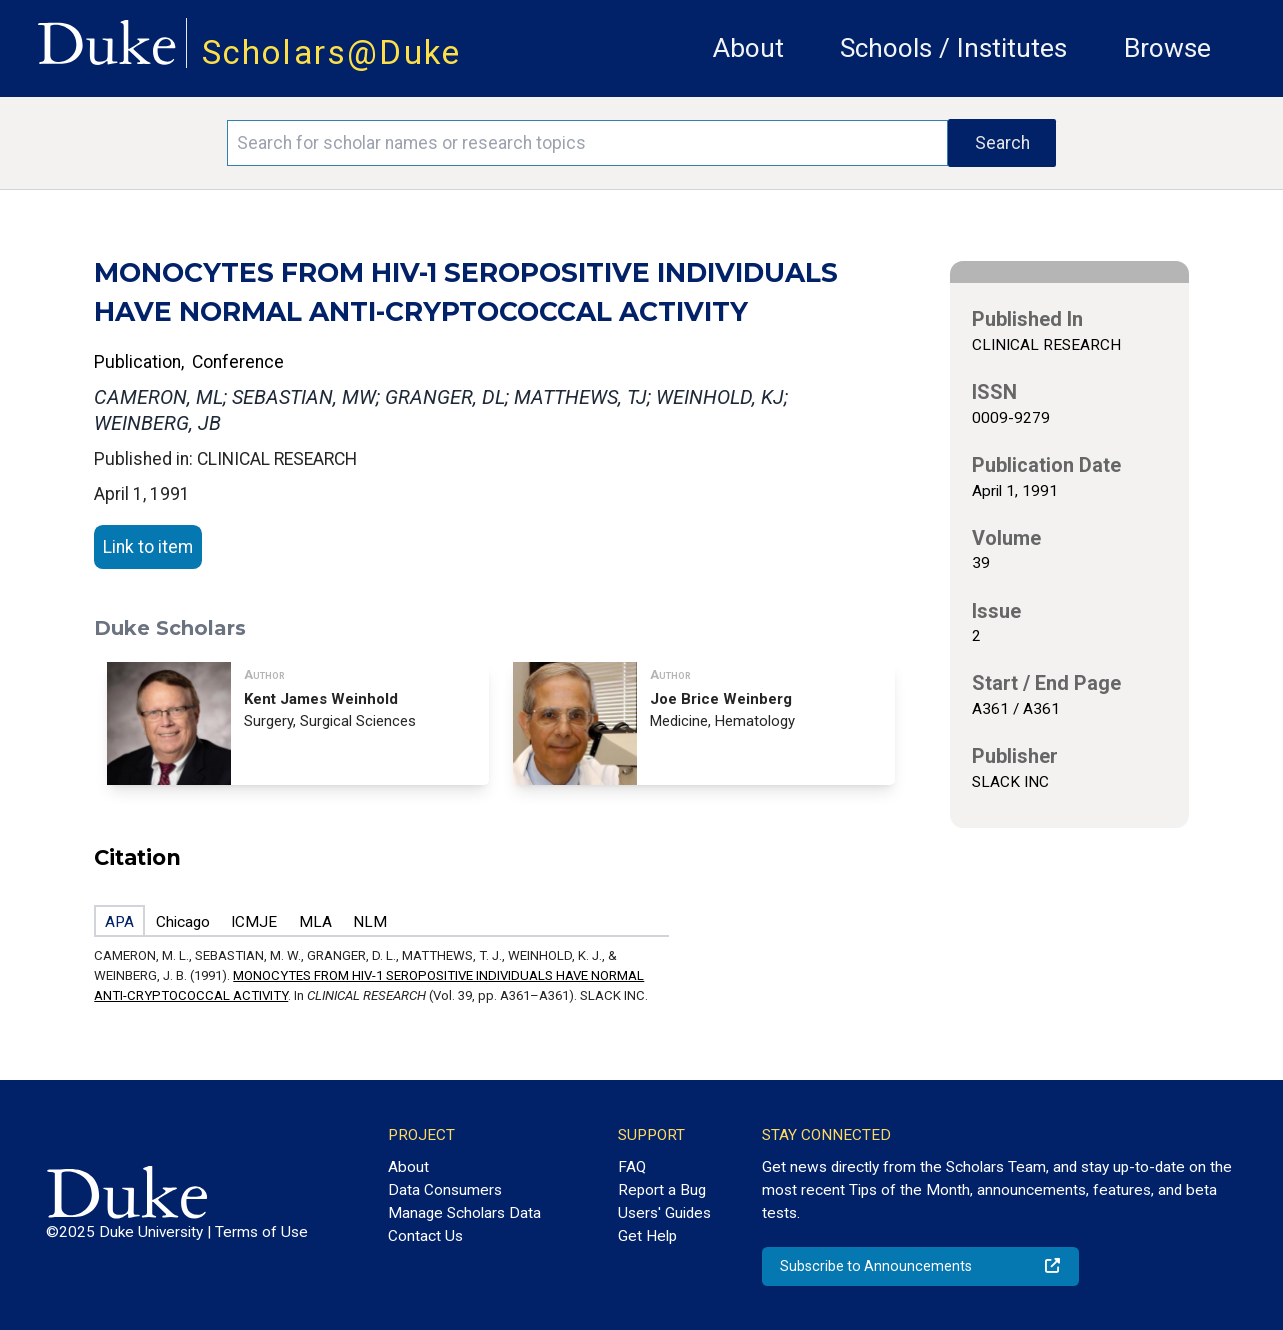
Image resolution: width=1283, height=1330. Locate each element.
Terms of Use (261, 1232)
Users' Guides (664, 1213)
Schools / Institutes (953, 48)
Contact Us (425, 1236)
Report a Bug (662, 1190)
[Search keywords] (588, 143)
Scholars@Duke (332, 52)
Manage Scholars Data (464, 1213)
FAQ (632, 1167)
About (748, 48)
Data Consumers (445, 1190)
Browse (1167, 48)
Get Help (647, 1236)
